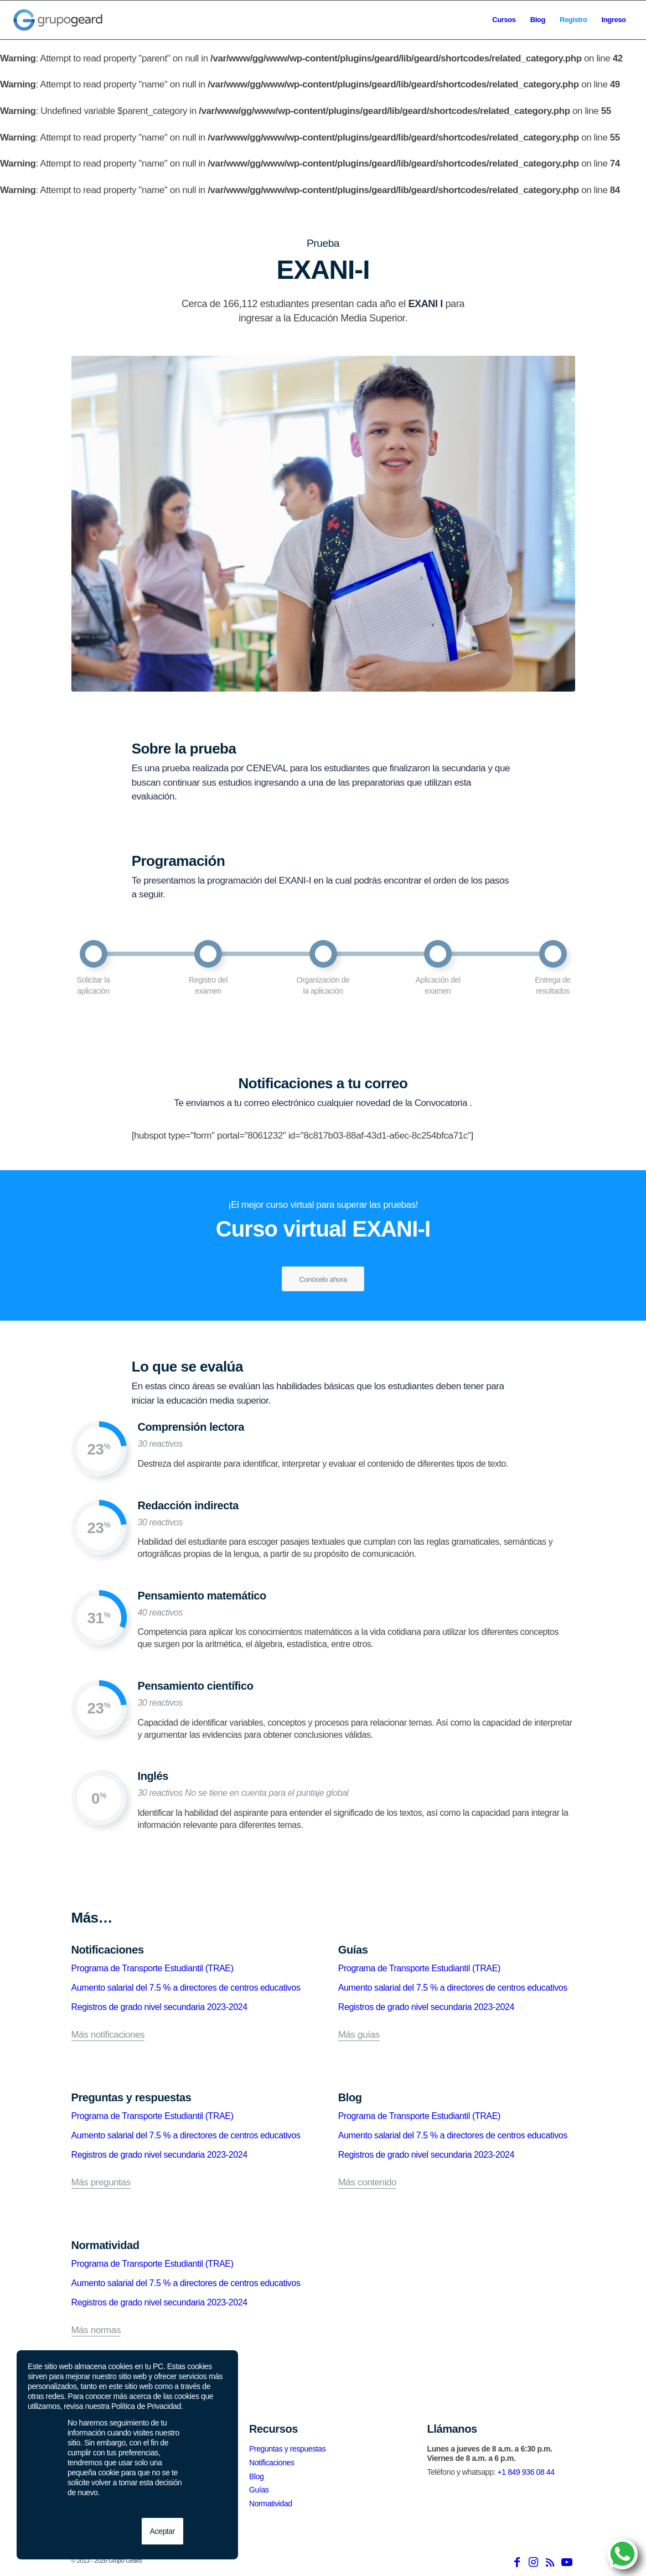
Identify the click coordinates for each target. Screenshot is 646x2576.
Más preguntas (101, 2183)
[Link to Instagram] (533, 2562)
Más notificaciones (108, 2035)
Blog (256, 2476)
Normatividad (270, 2503)
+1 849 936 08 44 (526, 2472)
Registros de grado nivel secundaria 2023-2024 (159, 2007)
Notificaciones (271, 2462)
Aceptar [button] (162, 2531)
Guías (258, 2489)
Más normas (96, 2330)
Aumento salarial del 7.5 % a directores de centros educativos (186, 1987)
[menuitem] (504, 20)
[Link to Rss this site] (550, 2562)
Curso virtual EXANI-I (323, 1229)
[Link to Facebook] (517, 2562)
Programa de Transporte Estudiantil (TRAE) (152, 1968)
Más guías (359, 2035)
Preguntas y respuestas (287, 2448)
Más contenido (367, 2183)
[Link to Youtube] (567, 2562)
